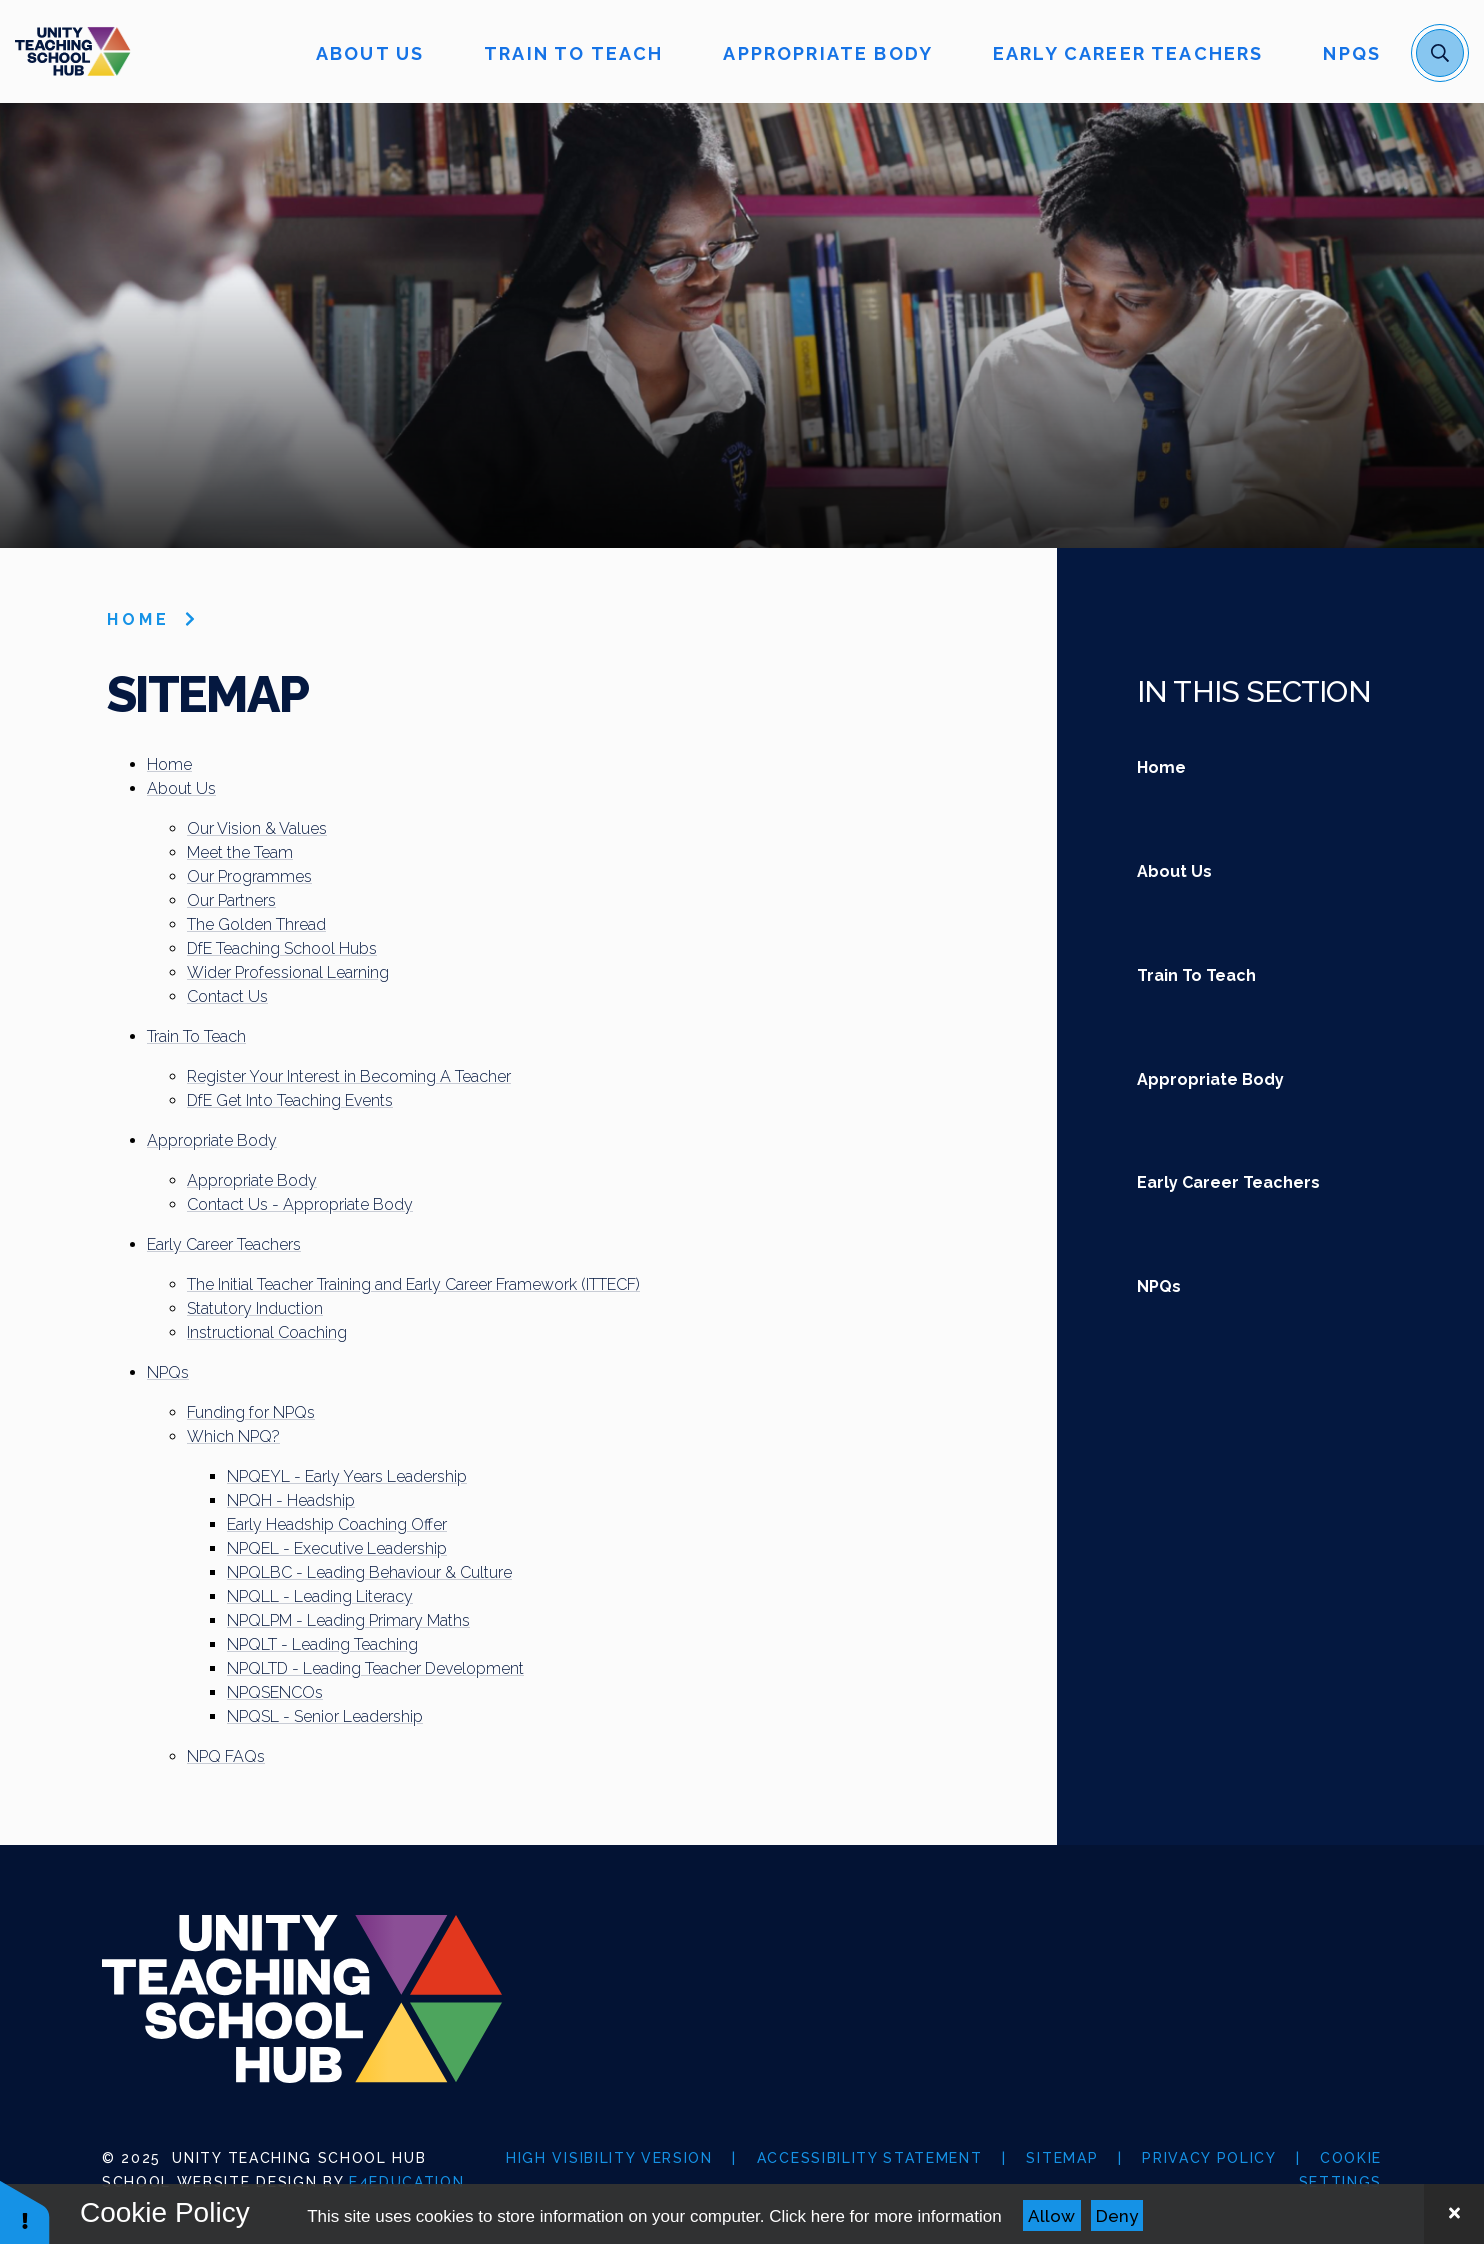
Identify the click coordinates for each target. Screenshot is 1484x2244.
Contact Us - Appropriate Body (300, 1204)
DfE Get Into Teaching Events (290, 1100)
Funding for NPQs (251, 1412)
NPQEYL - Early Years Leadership (347, 1476)
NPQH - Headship (291, 1500)
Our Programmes (249, 876)
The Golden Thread (256, 924)
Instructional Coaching (267, 1332)
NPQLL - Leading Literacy (320, 1596)
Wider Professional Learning (288, 972)
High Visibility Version (609, 2158)
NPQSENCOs (275, 1692)
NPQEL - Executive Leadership (337, 1548)
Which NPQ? (233, 1436)
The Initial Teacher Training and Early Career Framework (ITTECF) (413, 1284)
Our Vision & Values (257, 828)
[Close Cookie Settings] (1454, 2214)
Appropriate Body (212, 1140)
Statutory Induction (255, 1308)
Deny (1117, 2216)
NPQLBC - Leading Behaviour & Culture (369, 1572)
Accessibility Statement (870, 2158)
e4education (406, 2182)
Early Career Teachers (224, 1244)
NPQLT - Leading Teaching (322, 1644)
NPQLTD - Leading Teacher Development (375, 1668)
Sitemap (1062, 2158)
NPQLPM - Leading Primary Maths (348, 1620)
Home (138, 619)
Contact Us (227, 996)
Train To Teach (196, 1036)
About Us (181, 788)
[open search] (1440, 53)
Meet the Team (240, 852)
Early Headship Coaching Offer (337, 1524)
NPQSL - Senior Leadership (325, 1716)
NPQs (168, 1372)
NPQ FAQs (226, 1756)
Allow (1051, 2216)
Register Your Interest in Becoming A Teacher (349, 1076)
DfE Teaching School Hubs (282, 948)
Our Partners (231, 900)
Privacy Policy (1209, 2158)
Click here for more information (885, 2216)
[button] (25, 2211)
